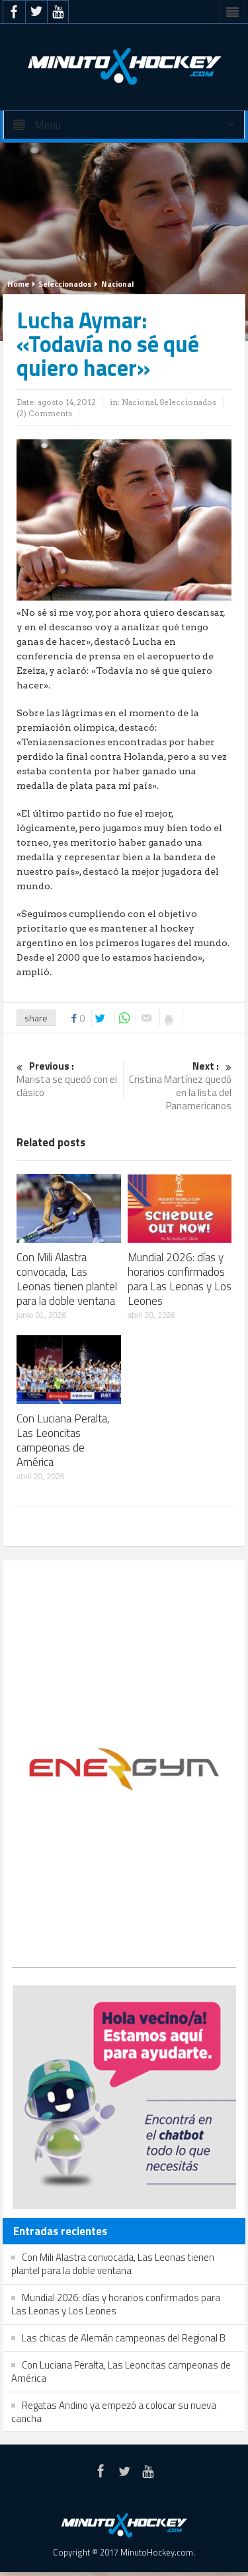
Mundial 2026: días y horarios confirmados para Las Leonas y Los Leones (179, 1279)
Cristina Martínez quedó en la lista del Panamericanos (179, 1086)
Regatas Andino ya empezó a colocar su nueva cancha (113, 2412)
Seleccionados (65, 283)
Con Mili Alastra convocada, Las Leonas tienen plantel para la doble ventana (67, 1279)
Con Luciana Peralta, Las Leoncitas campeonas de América (63, 1440)
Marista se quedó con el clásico (68, 1080)
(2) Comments (44, 413)
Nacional (117, 283)
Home (18, 283)
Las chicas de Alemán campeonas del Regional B (124, 2337)
